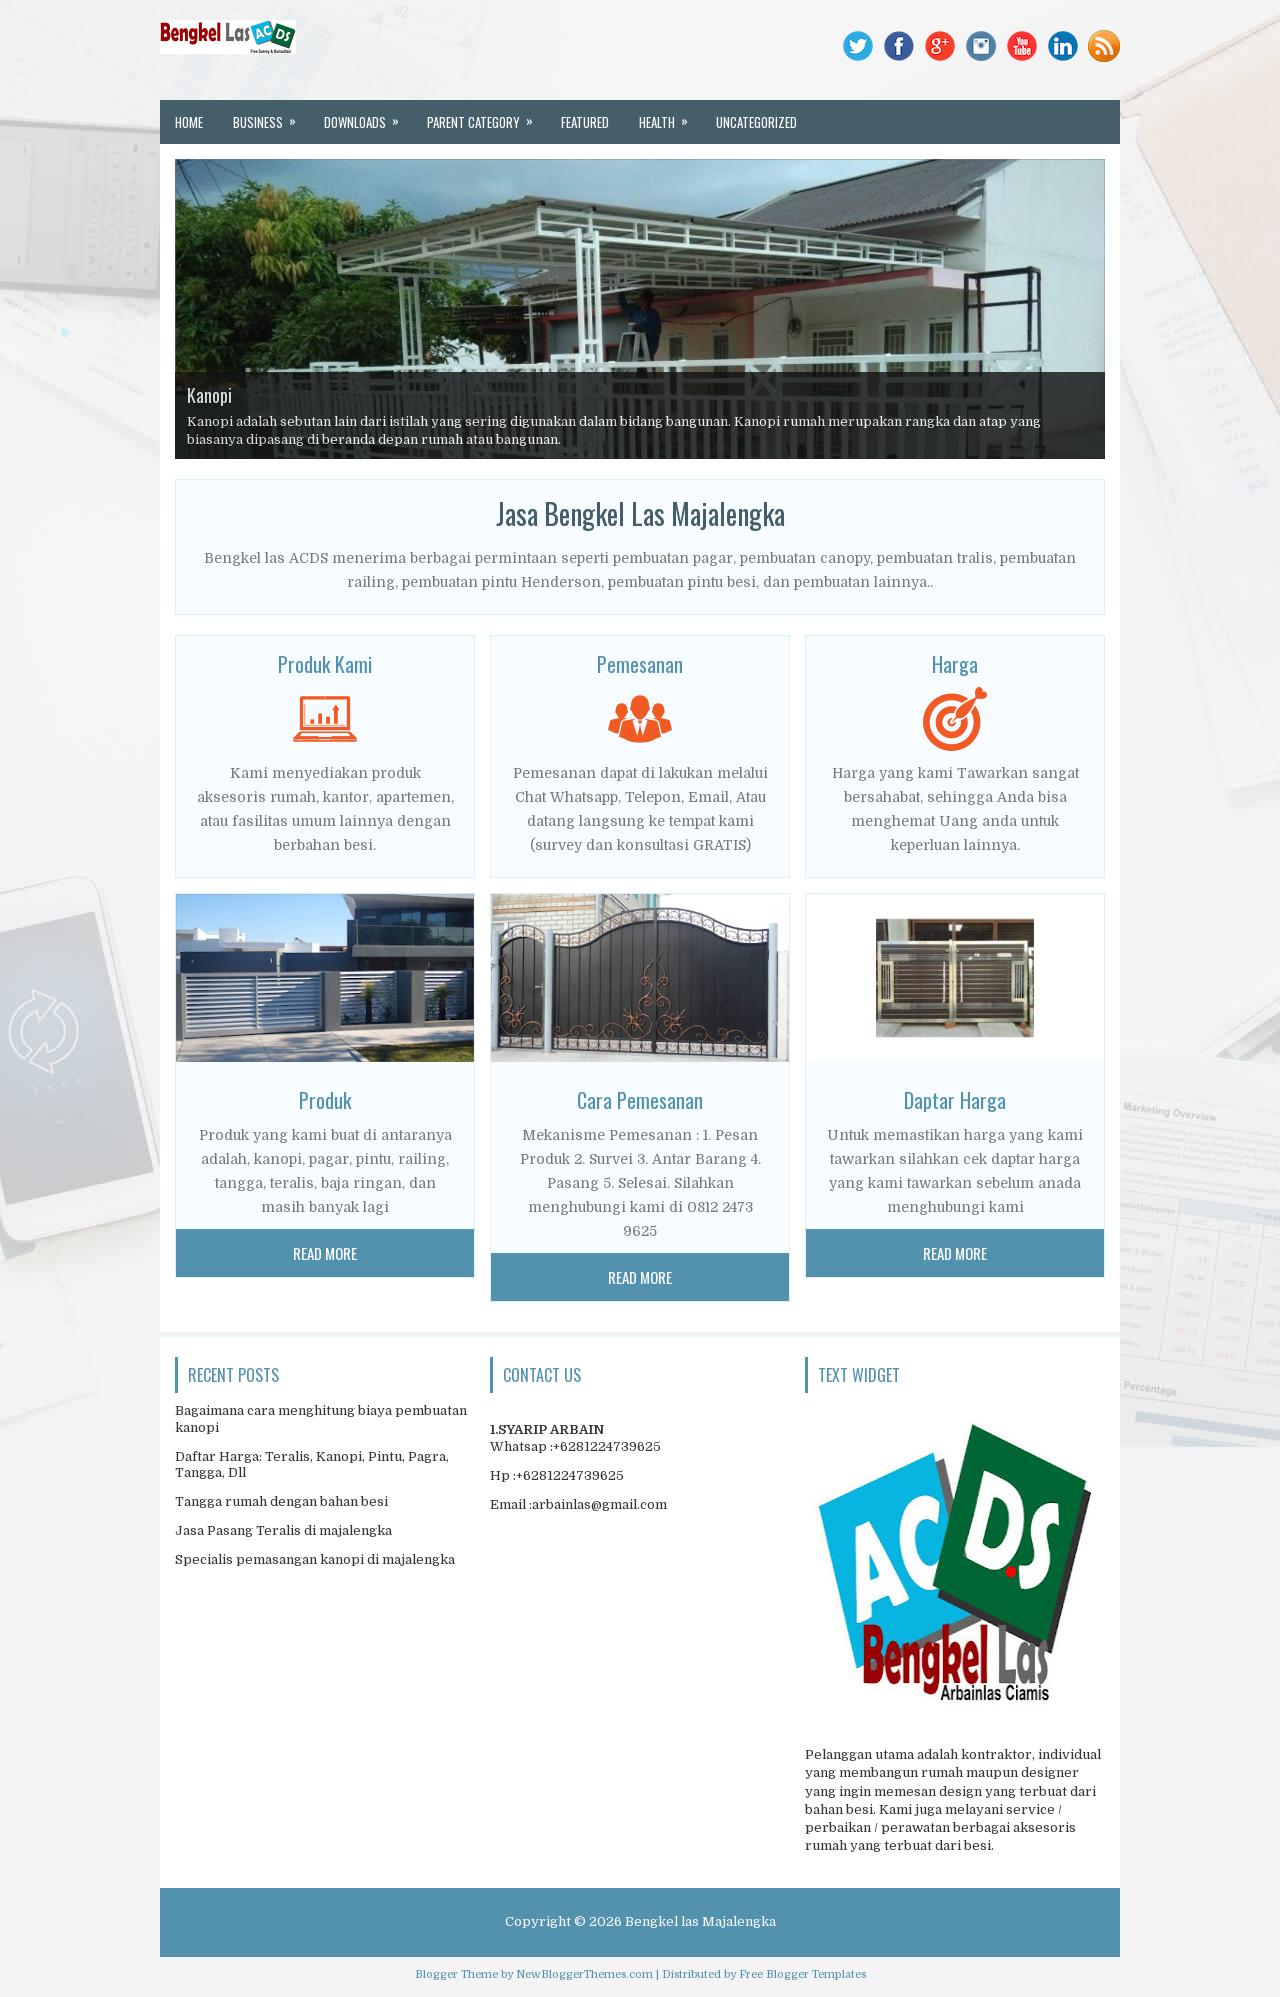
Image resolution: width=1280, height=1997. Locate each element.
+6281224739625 (607, 1446)
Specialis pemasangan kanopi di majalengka (315, 1559)
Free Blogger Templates (802, 1974)
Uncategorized (756, 122)
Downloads (368, 116)
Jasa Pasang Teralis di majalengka (283, 1530)
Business (271, 116)
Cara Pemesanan (640, 1100)
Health (670, 116)
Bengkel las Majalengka (700, 1921)
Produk (325, 1100)
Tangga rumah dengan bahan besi (281, 1501)
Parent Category (486, 116)
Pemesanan (640, 664)
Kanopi (209, 395)
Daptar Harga (955, 1100)
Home (189, 122)
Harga (955, 664)
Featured (585, 122)
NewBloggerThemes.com (584, 1974)
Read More (325, 1253)
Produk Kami (325, 664)
